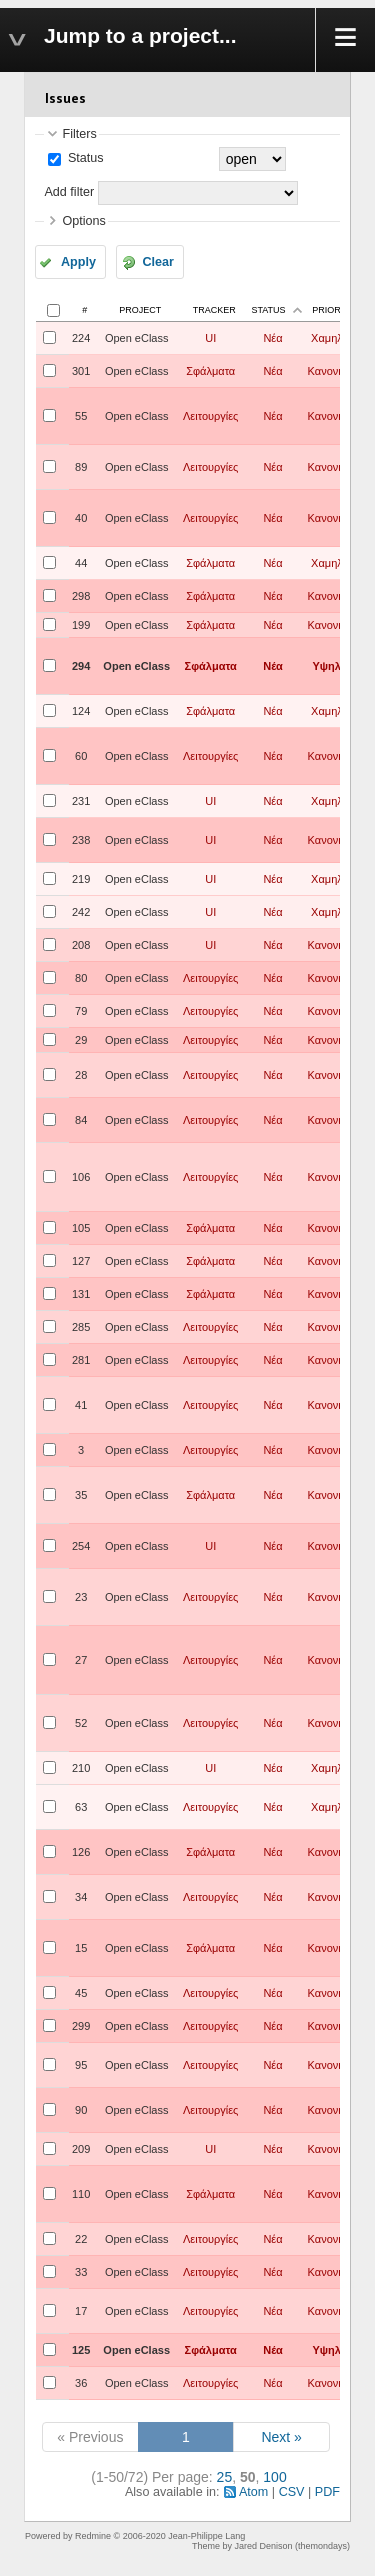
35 (81, 1495)
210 (81, 1768)
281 (81, 1360)
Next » (281, 2437)
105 (81, 1228)
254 (81, 1546)
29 (81, 1040)
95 (81, 2065)
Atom (253, 2492)
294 (81, 666)
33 (81, 2272)
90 (81, 2110)
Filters (79, 134)
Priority (333, 310)
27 (81, 1660)
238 (81, 840)
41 (81, 1405)
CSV (292, 2492)
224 (81, 338)
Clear (158, 262)
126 (81, 1852)
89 (81, 467)
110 (81, 2194)
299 (81, 2026)
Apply (78, 262)
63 (81, 1807)
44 (81, 563)
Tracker (214, 310)
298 (81, 596)
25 (225, 2477)
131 (81, 1294)
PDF (327, 2492)
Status (83, 158)
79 (81, 1011)
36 (81, 2383)
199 (81, 625)
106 (81, 1177)
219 (81, 879)
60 (81, 756)
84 (81, 1120)
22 (81, 2239)
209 (81, 2149)
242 (81, 912)
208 (81, 945)
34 (81, 1897)
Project (140, 310)
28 (81, 1075)
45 (81, 1993)
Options (83, 221)
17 (81, 2311)
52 (81, 1723)
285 (81, 1327)
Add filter (69, 192)
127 (81, 1261)
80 (81, 978)
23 (81, 1597)
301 (81, 371)
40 (81, 518)
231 (81, 801)
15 (81, 1948)
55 (81, 416)
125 (81, 2350)
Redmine (93, 2536)
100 (274, 2477)
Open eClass (137, 338)
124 (81, 711)
